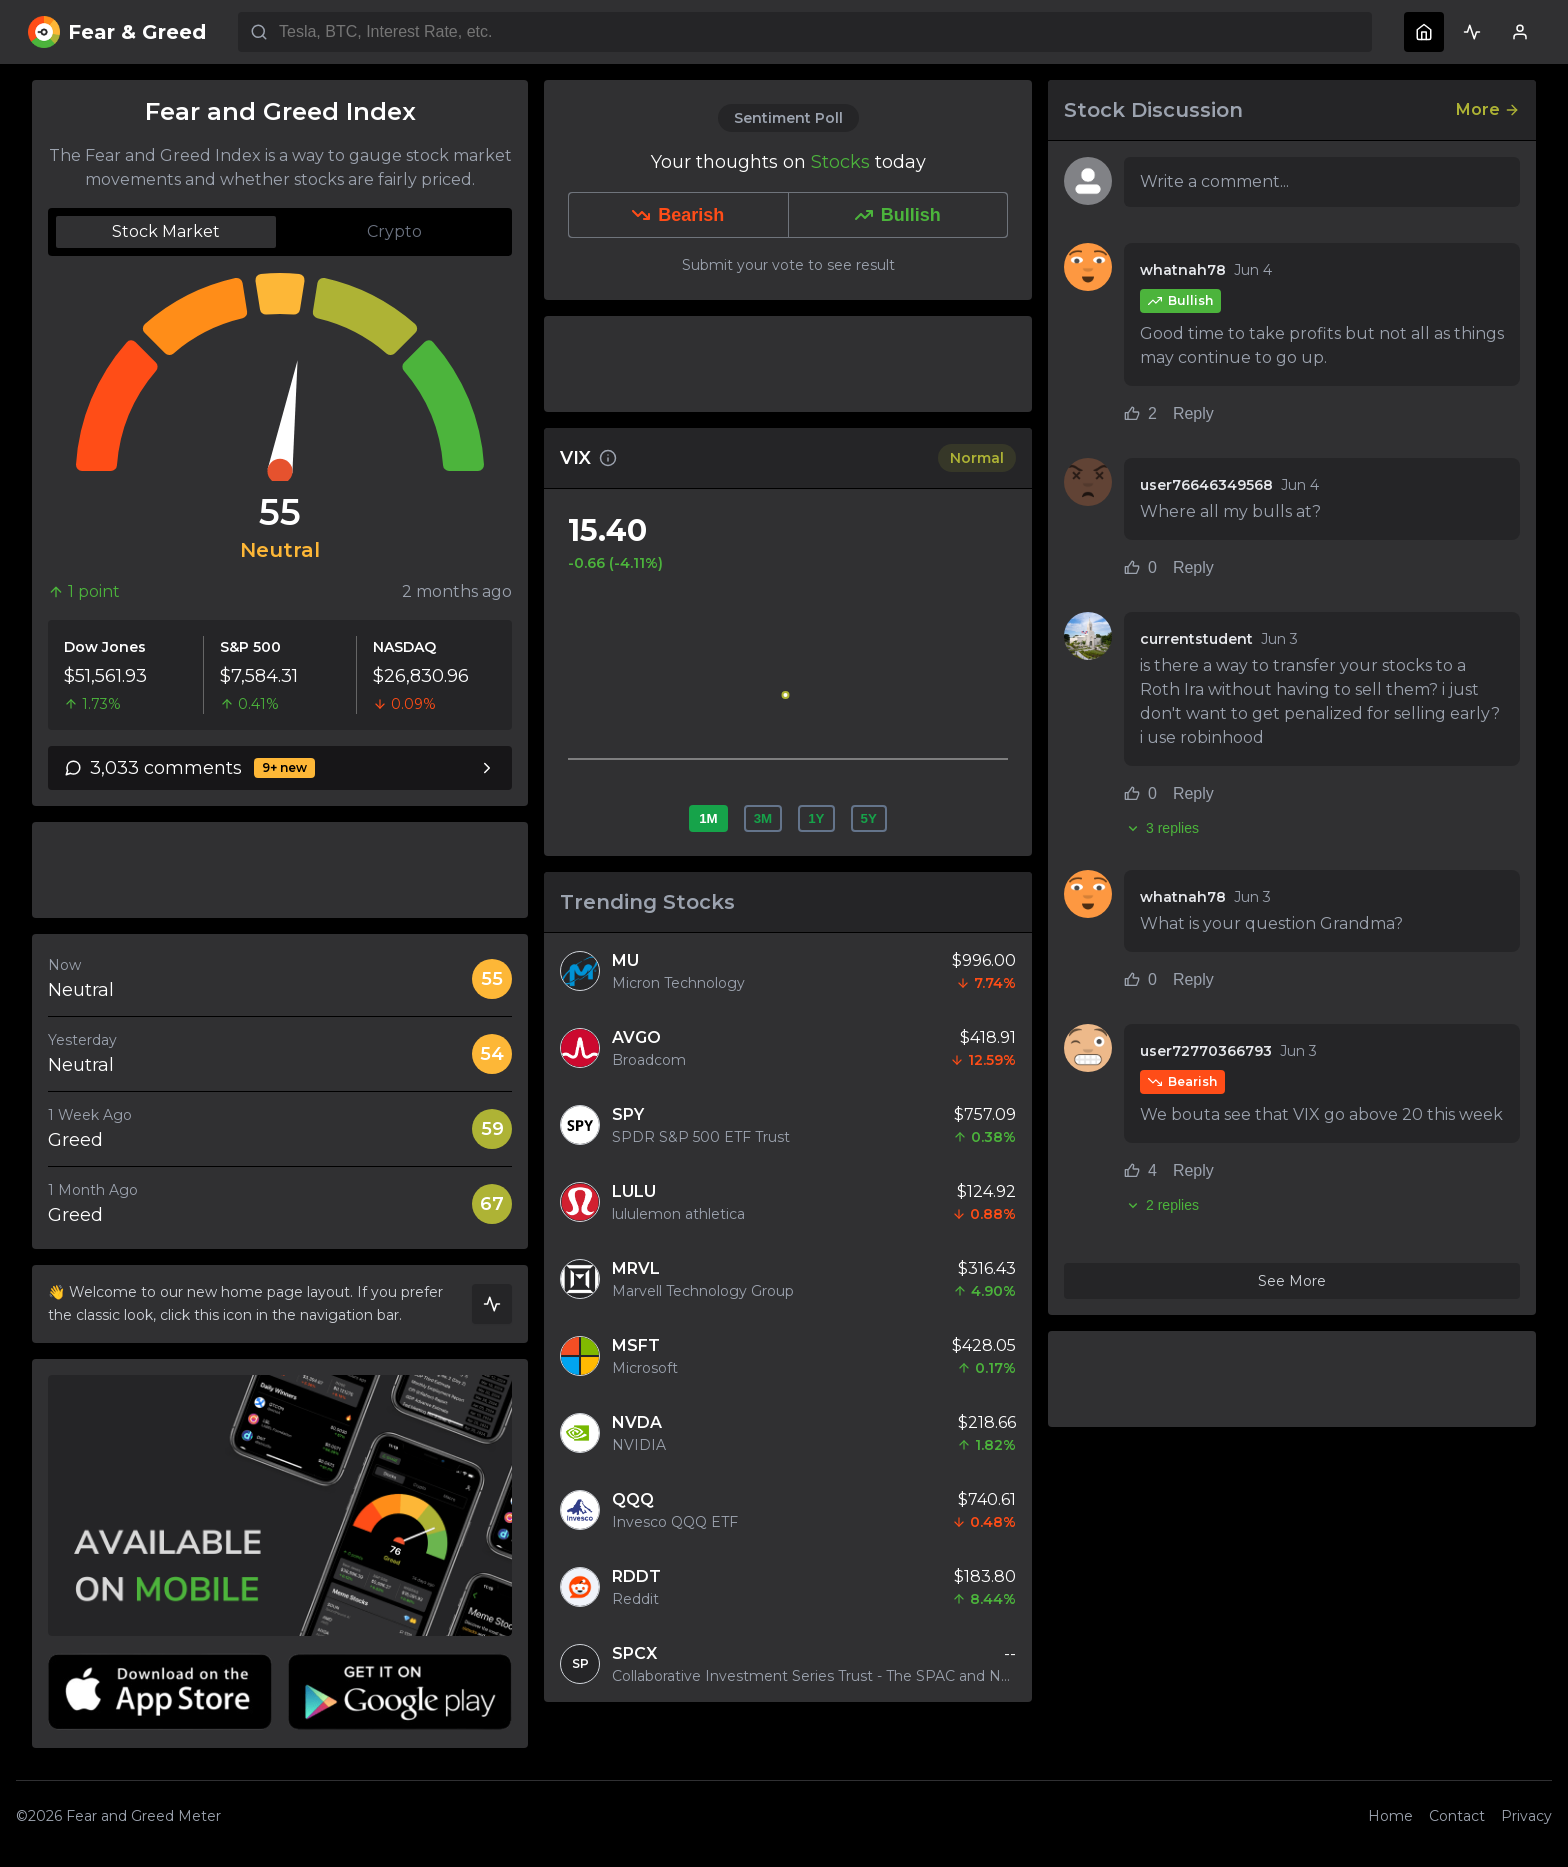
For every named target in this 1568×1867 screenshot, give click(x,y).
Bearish (678, 215)
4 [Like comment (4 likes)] (1140, 1170)
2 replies (1161, 1205)
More (1488, 109)
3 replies (1161, 828)
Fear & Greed (117, 32)
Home (1390, 1816)
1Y (816, 818)
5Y (869, 818)
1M (708, 818)
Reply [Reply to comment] (1193, 413)
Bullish (898, 215)
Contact (1457, 1816)
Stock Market (166, 231)
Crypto (394, 231)
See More (1292, 1281)
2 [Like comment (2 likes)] (1140, 413)
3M (763, 818)
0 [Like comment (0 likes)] (1140, 567)
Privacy (1526, 1816)
